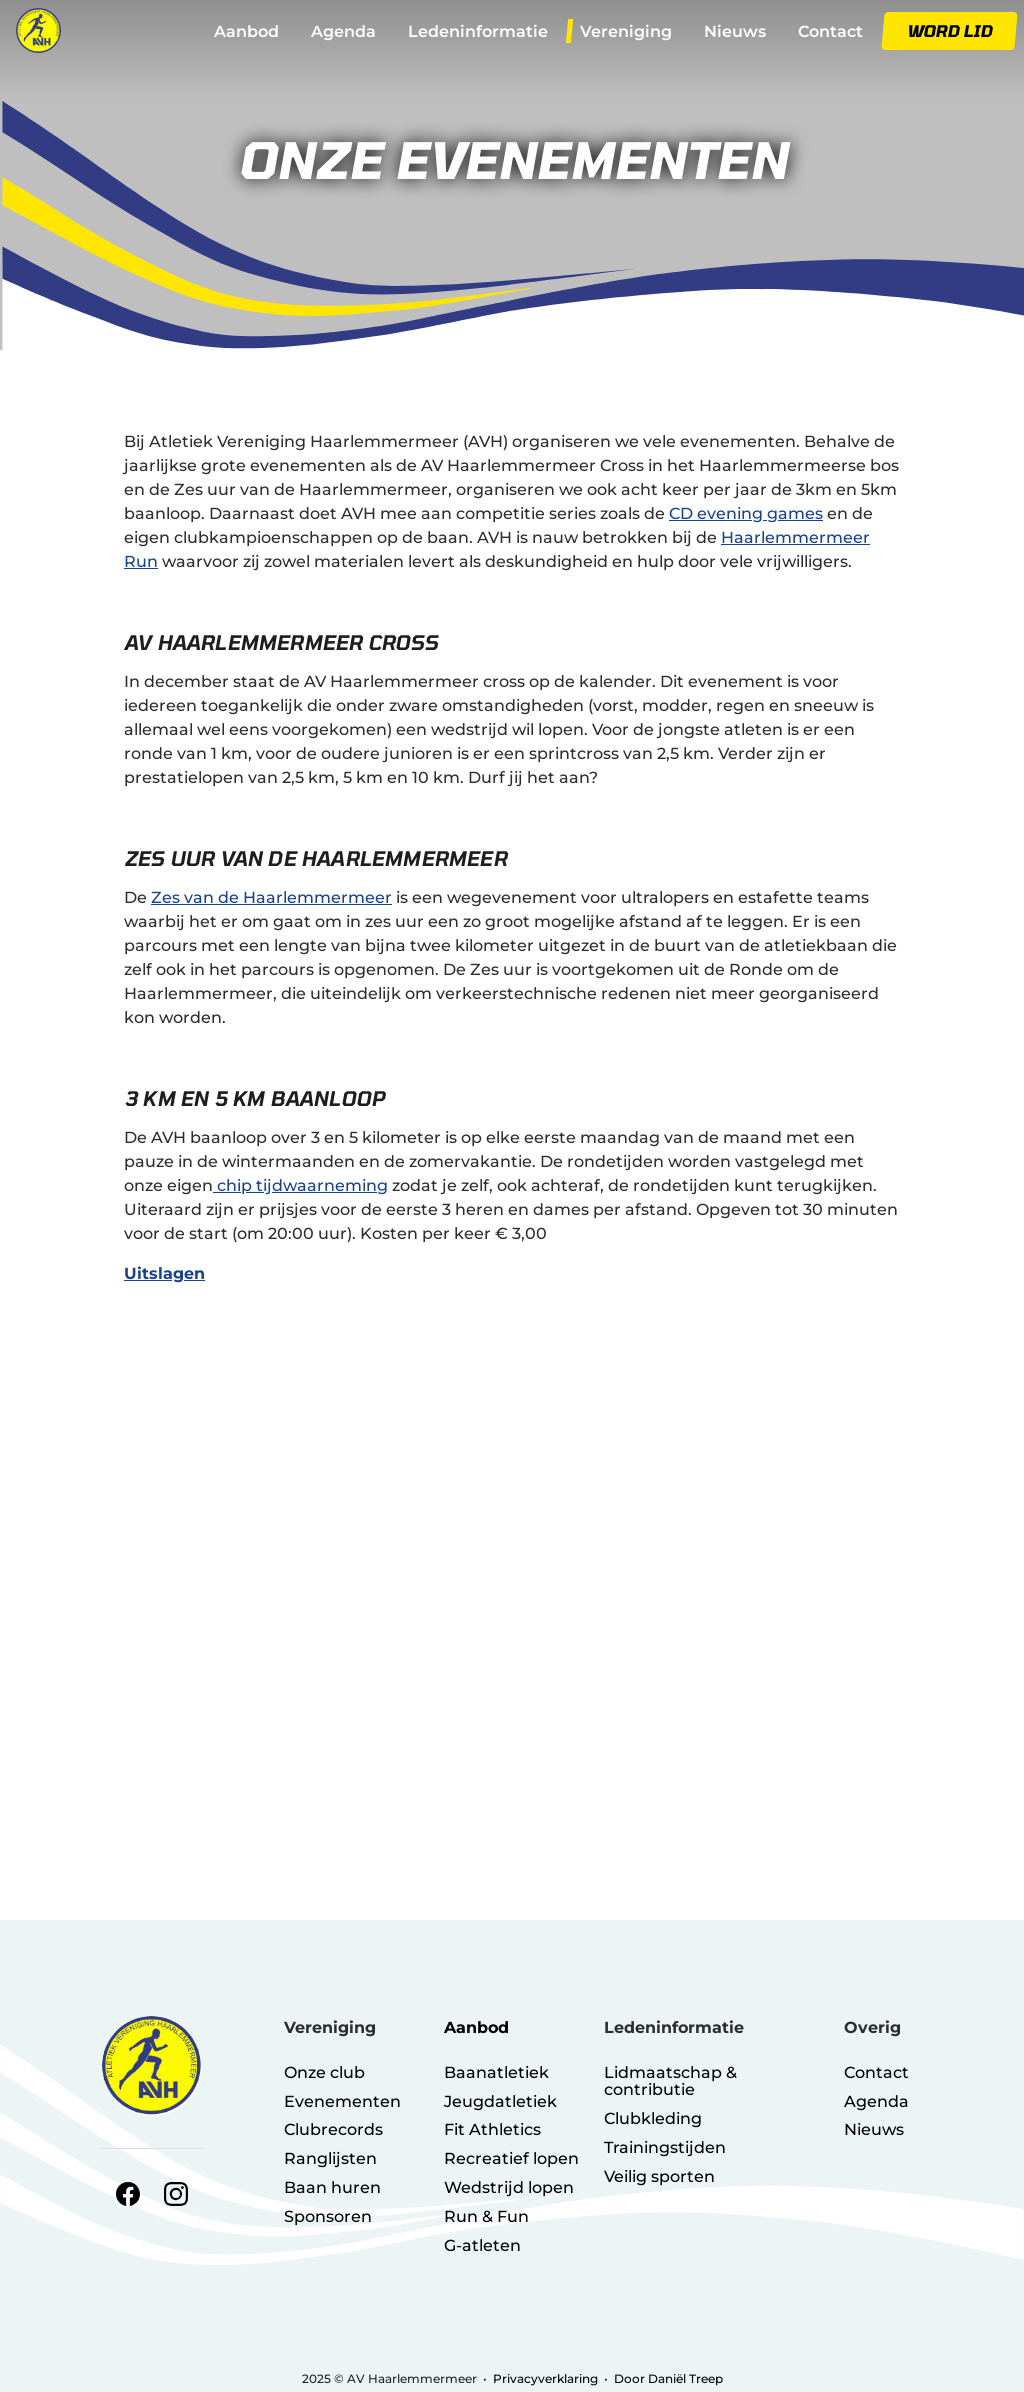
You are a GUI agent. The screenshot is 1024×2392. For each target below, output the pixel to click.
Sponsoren (328, 2216)
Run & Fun (486, 2216)
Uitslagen (164, 1273)
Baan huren (332, 2187)
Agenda (343, 31)
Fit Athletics (492, 2129)
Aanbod (246, 31)
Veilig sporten (659, 2176)
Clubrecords (333, 2129)
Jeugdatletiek (500, 2101)
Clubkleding (653, 2118)
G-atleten (482, 2245)
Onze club (324, 2072)
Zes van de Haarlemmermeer (271, 897)
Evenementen (342, 2101)
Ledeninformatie (478, 31)
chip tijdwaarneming (300, 1185)
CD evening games (746, 513)
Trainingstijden (665, 2147)
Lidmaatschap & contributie (670, 2081)
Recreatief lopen (511, 2158)
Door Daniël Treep (668, 2378)
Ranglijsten (330, 2158)
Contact (830, 31)
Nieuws (735, 31)
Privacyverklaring (545, 2378)
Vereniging (626, 31)
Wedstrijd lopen (509, 2187)
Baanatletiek (496, 2072)
